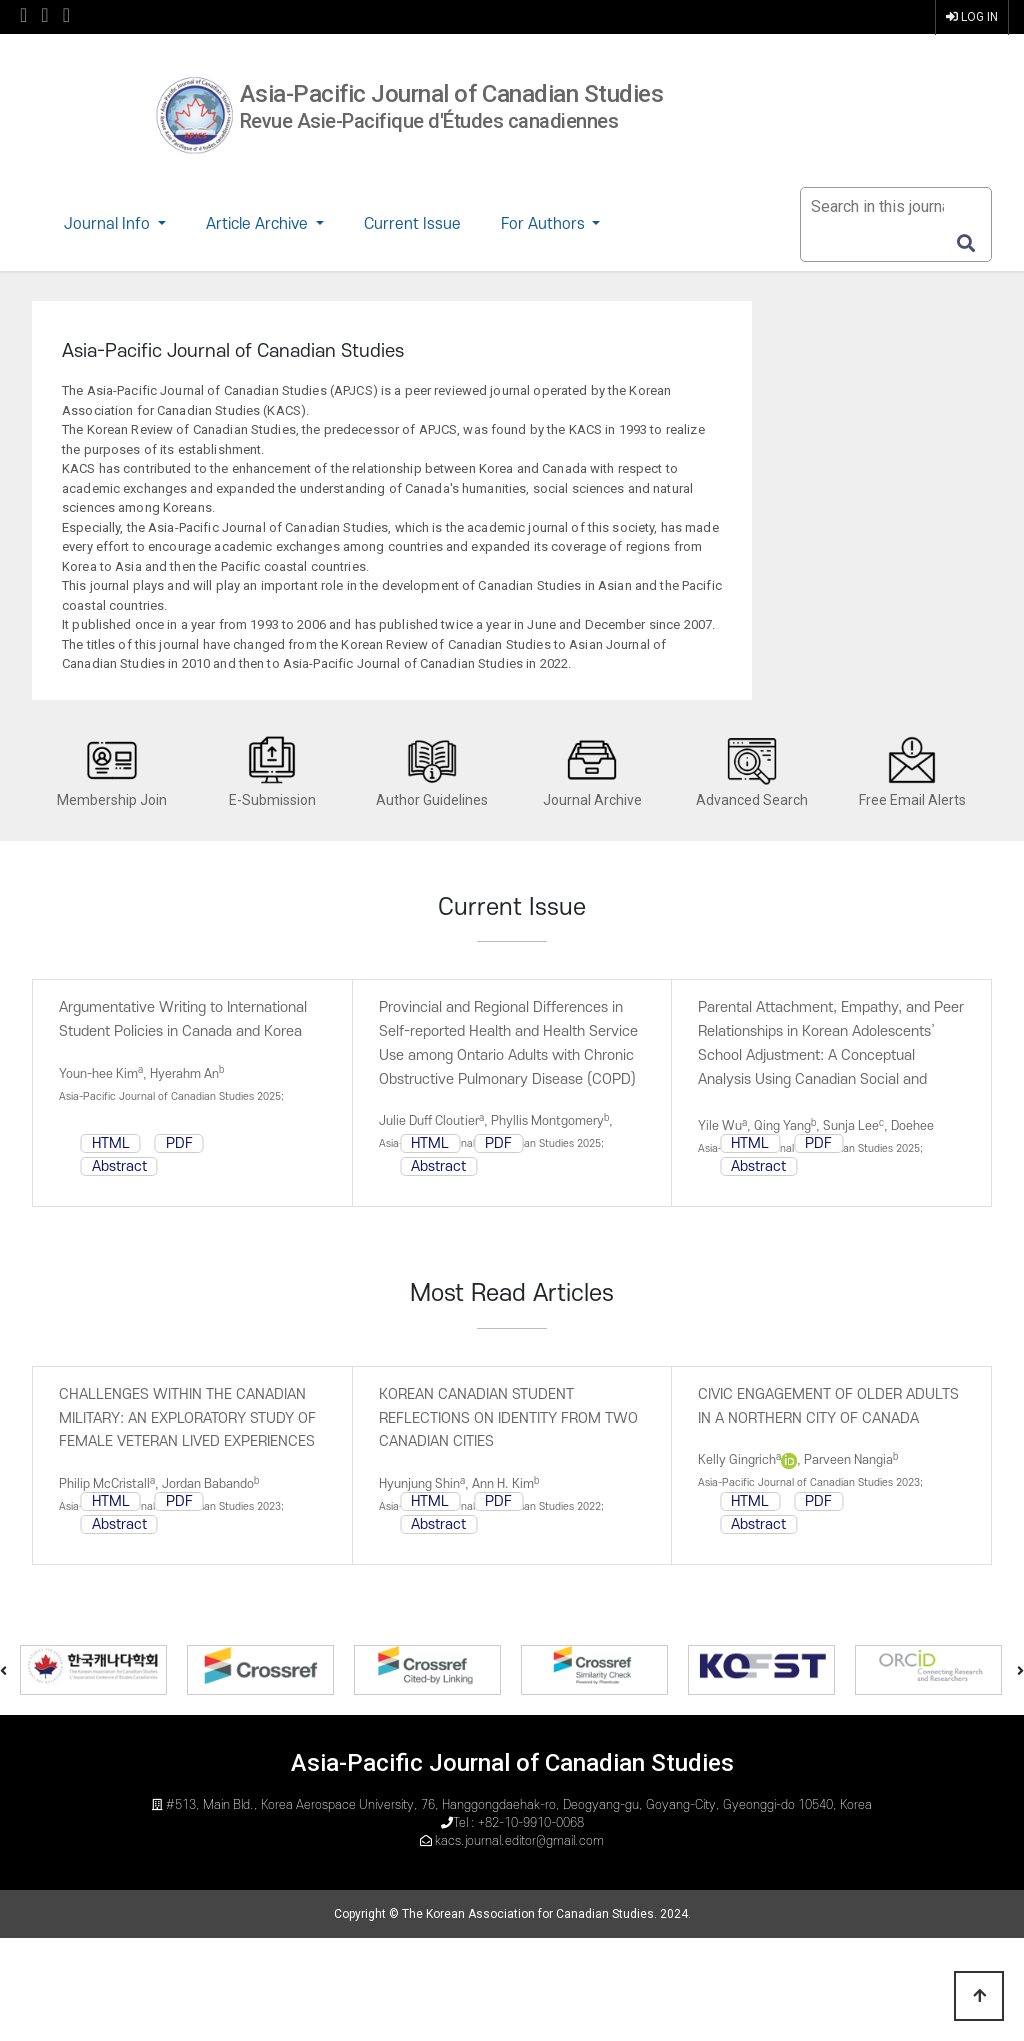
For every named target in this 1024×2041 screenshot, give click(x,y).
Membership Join (112, 771)
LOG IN (972, 17)
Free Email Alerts (912, 771)
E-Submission (272, 771)
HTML (111, 1143)
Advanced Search (752, 771)
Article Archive (259, 224)
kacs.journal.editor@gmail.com (519, 1841)
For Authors (545, 224)
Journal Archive (592, 771)
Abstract (119, 1166)
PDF (179, 1143)
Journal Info (109, 224)
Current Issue (412, 224)
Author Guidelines (432, 771)
